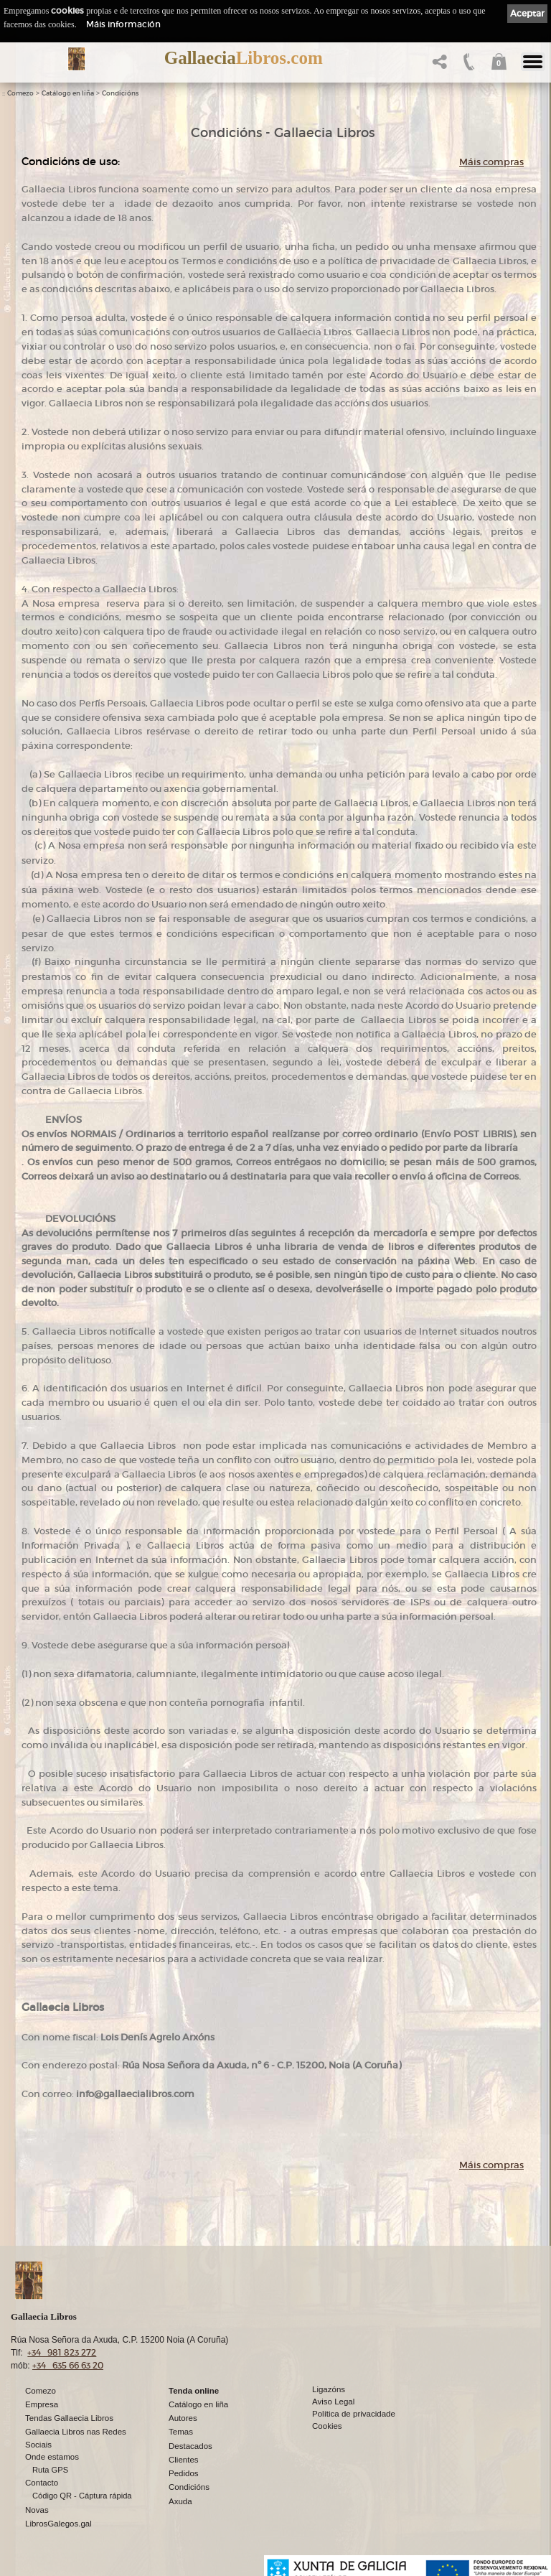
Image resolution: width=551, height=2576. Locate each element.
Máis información (123, 24)
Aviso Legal (333, 2401)
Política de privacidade (353, 2413)
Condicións (120, 93)
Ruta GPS (50, 2469)
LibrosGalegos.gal (58, 2523)
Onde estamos (52, 2457)
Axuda (180, 2501)
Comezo (20, 93)
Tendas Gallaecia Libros (69, 2418)
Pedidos (184, 2473)
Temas (181, 2431)
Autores (183, 2418)
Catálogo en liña (68, 93)
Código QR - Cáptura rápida (82, 2495)
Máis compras (491, 162)
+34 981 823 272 (61, 2352)
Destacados (190, 2446)
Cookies (327, 2426)
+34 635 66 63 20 (67, 2365)
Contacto (41, 2482)
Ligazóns (328, 2389)
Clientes (184, 2459)
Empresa (41, 2404)
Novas (37, 2510)
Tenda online (194, 2390)
